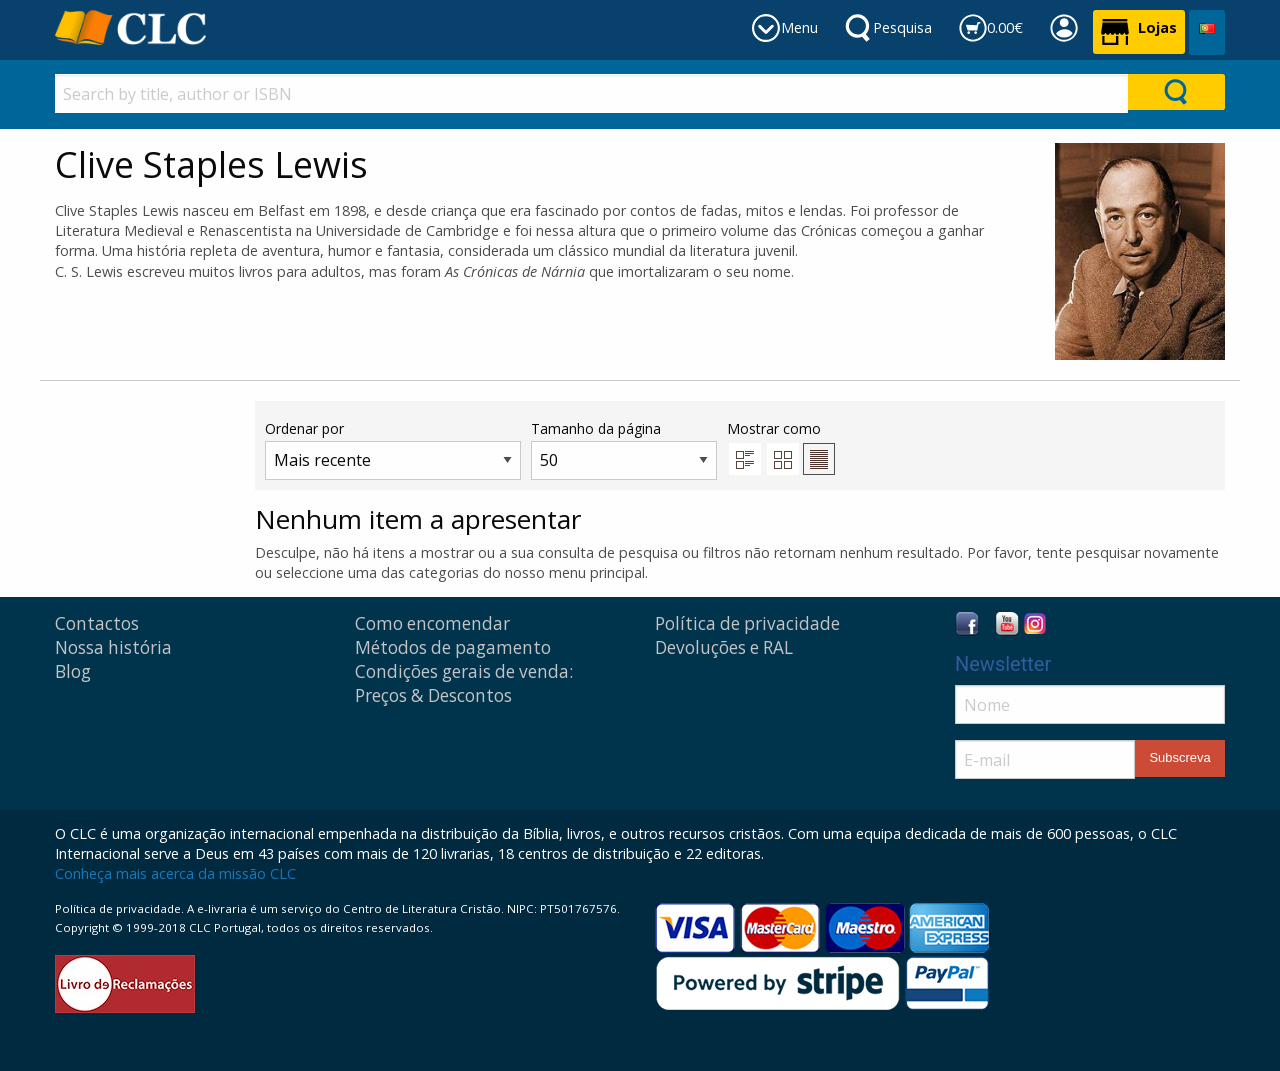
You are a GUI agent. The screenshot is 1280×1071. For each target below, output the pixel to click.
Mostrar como (781, 447)
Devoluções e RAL (724, 647)
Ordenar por (393, 449)
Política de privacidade (747, 623)
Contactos (97, 623)
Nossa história (113, 647)
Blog (73, 671)
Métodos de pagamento (453, 647)
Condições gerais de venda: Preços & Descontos (464, 683)
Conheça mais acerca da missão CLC (175, 873)
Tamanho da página (624, 449)
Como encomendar (432, 623)
